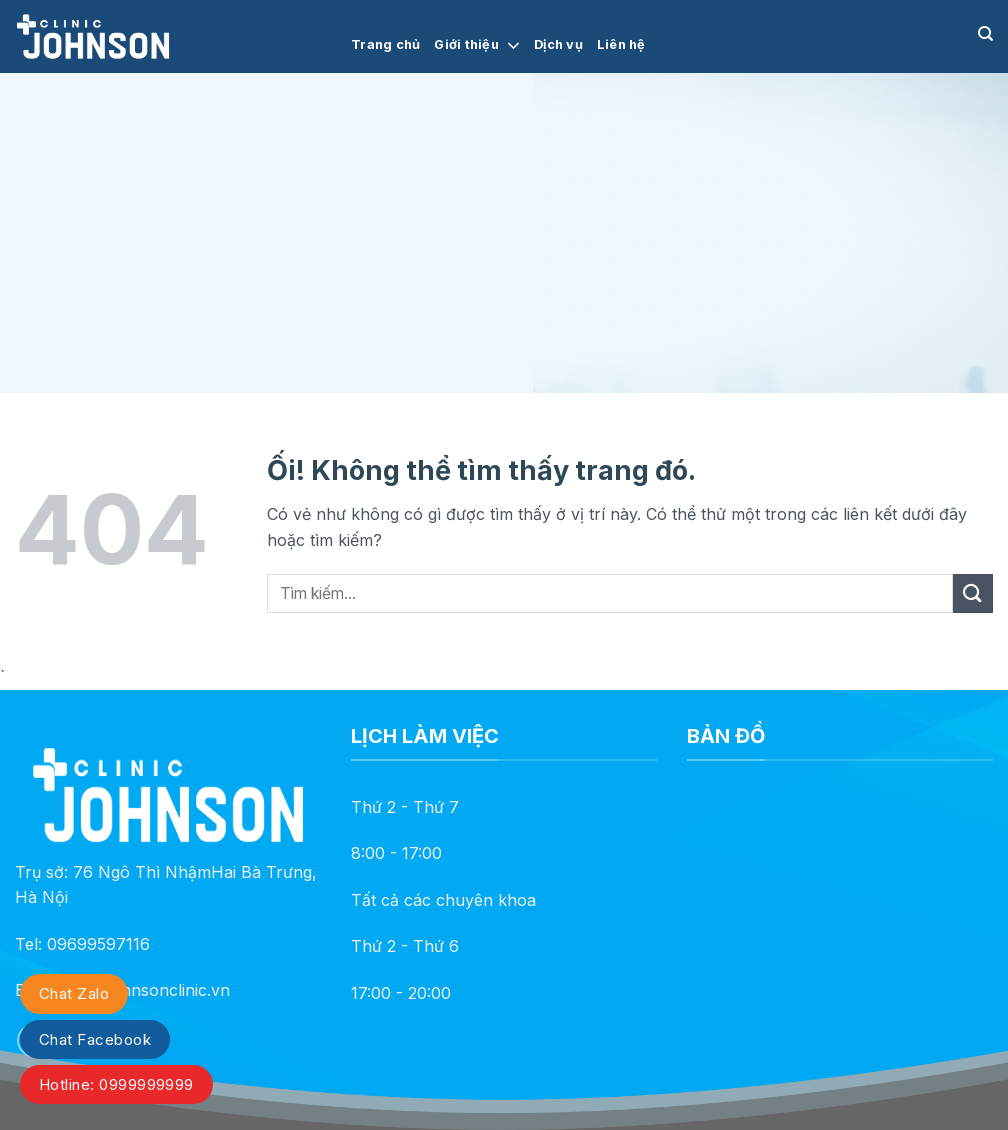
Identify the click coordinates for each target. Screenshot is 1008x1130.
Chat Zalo (74, 993)
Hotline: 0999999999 (116, 1084)
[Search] (985, 34)
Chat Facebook (95, 1039)
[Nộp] (973, 593)
